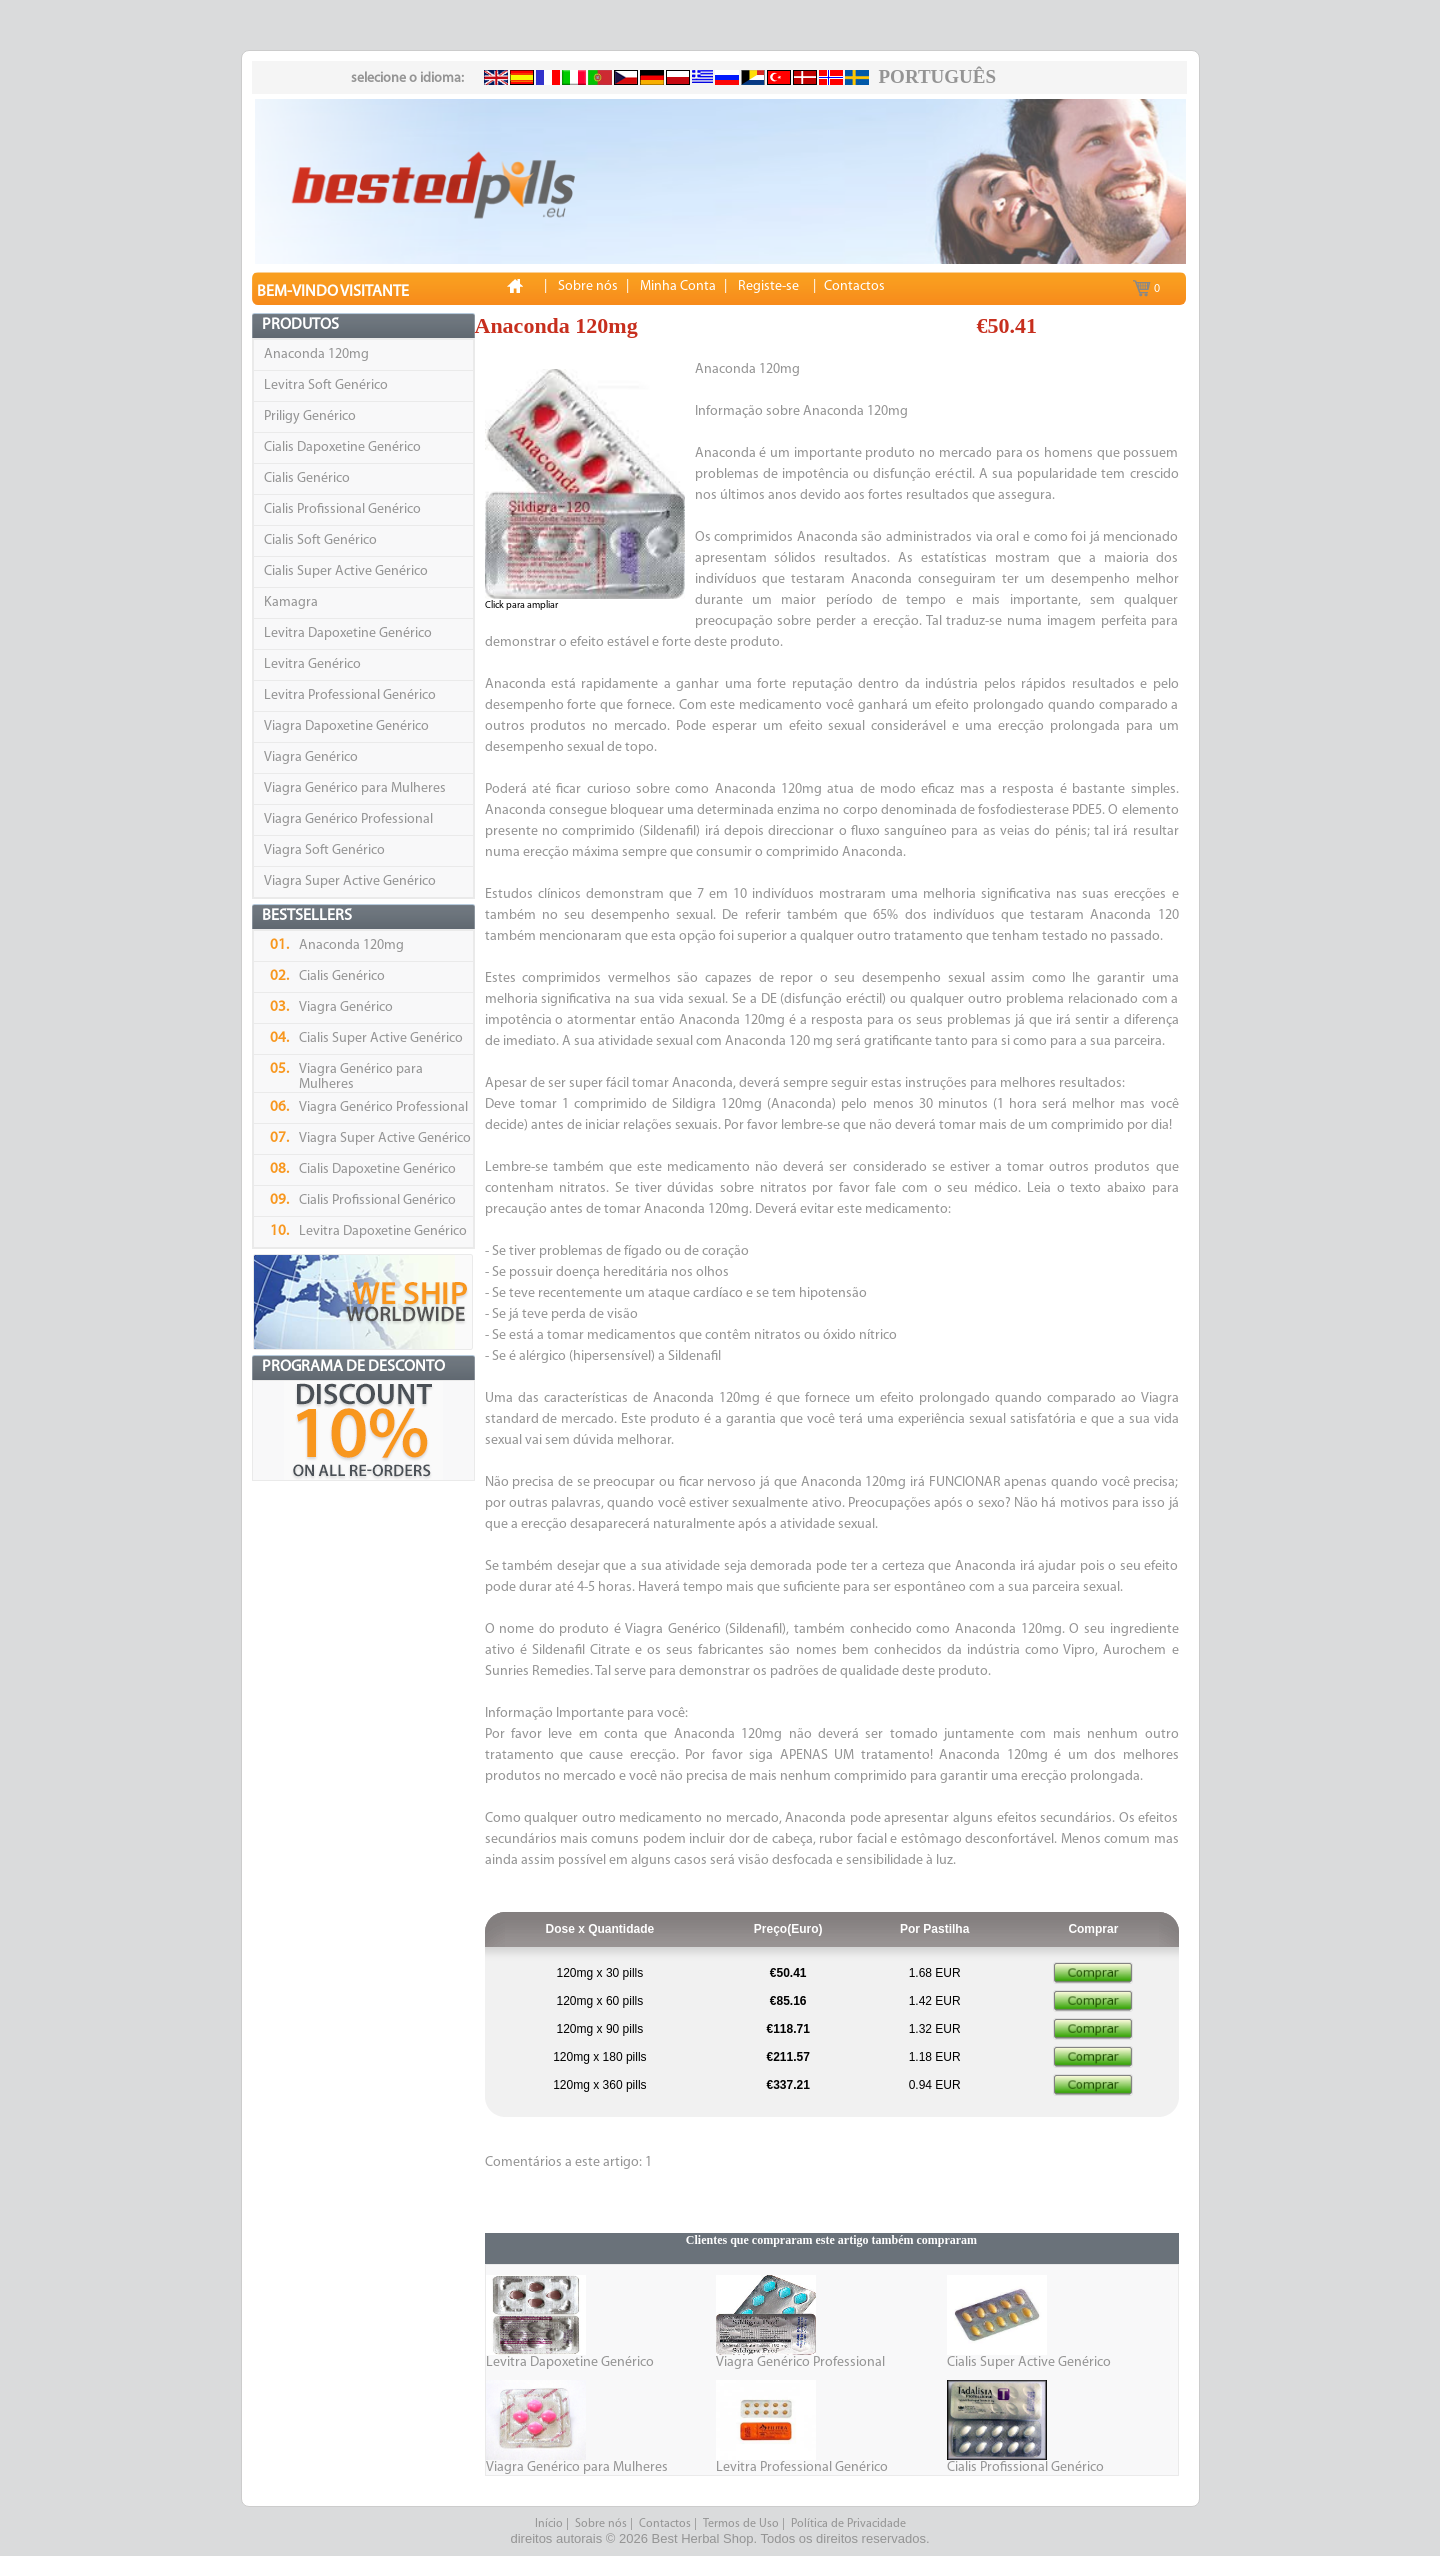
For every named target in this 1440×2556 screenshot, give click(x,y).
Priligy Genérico (310, 416)
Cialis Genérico (307, 478)
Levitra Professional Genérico (350, 695)
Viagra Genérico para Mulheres (355, 788)
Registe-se (768, 286)
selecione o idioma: (407, 78)
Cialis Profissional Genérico (342, 509)
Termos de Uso (741, 2524)
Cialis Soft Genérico (320, 540)
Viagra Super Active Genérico (350, 881)
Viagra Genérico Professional (348, 819)
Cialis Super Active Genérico (346, 571)
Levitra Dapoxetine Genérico (348, 633)
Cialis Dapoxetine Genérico (342, 447)
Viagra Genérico (311, 757)
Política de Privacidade (848, 2524)
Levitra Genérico (312, 664)
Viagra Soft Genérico (324, 850)
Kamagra (291, 602)
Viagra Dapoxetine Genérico (346, 726)
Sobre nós (601, 2524)
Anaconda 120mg (316, 354)
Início (549, 2524)
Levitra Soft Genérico (326, 385)
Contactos (665, 2524)
